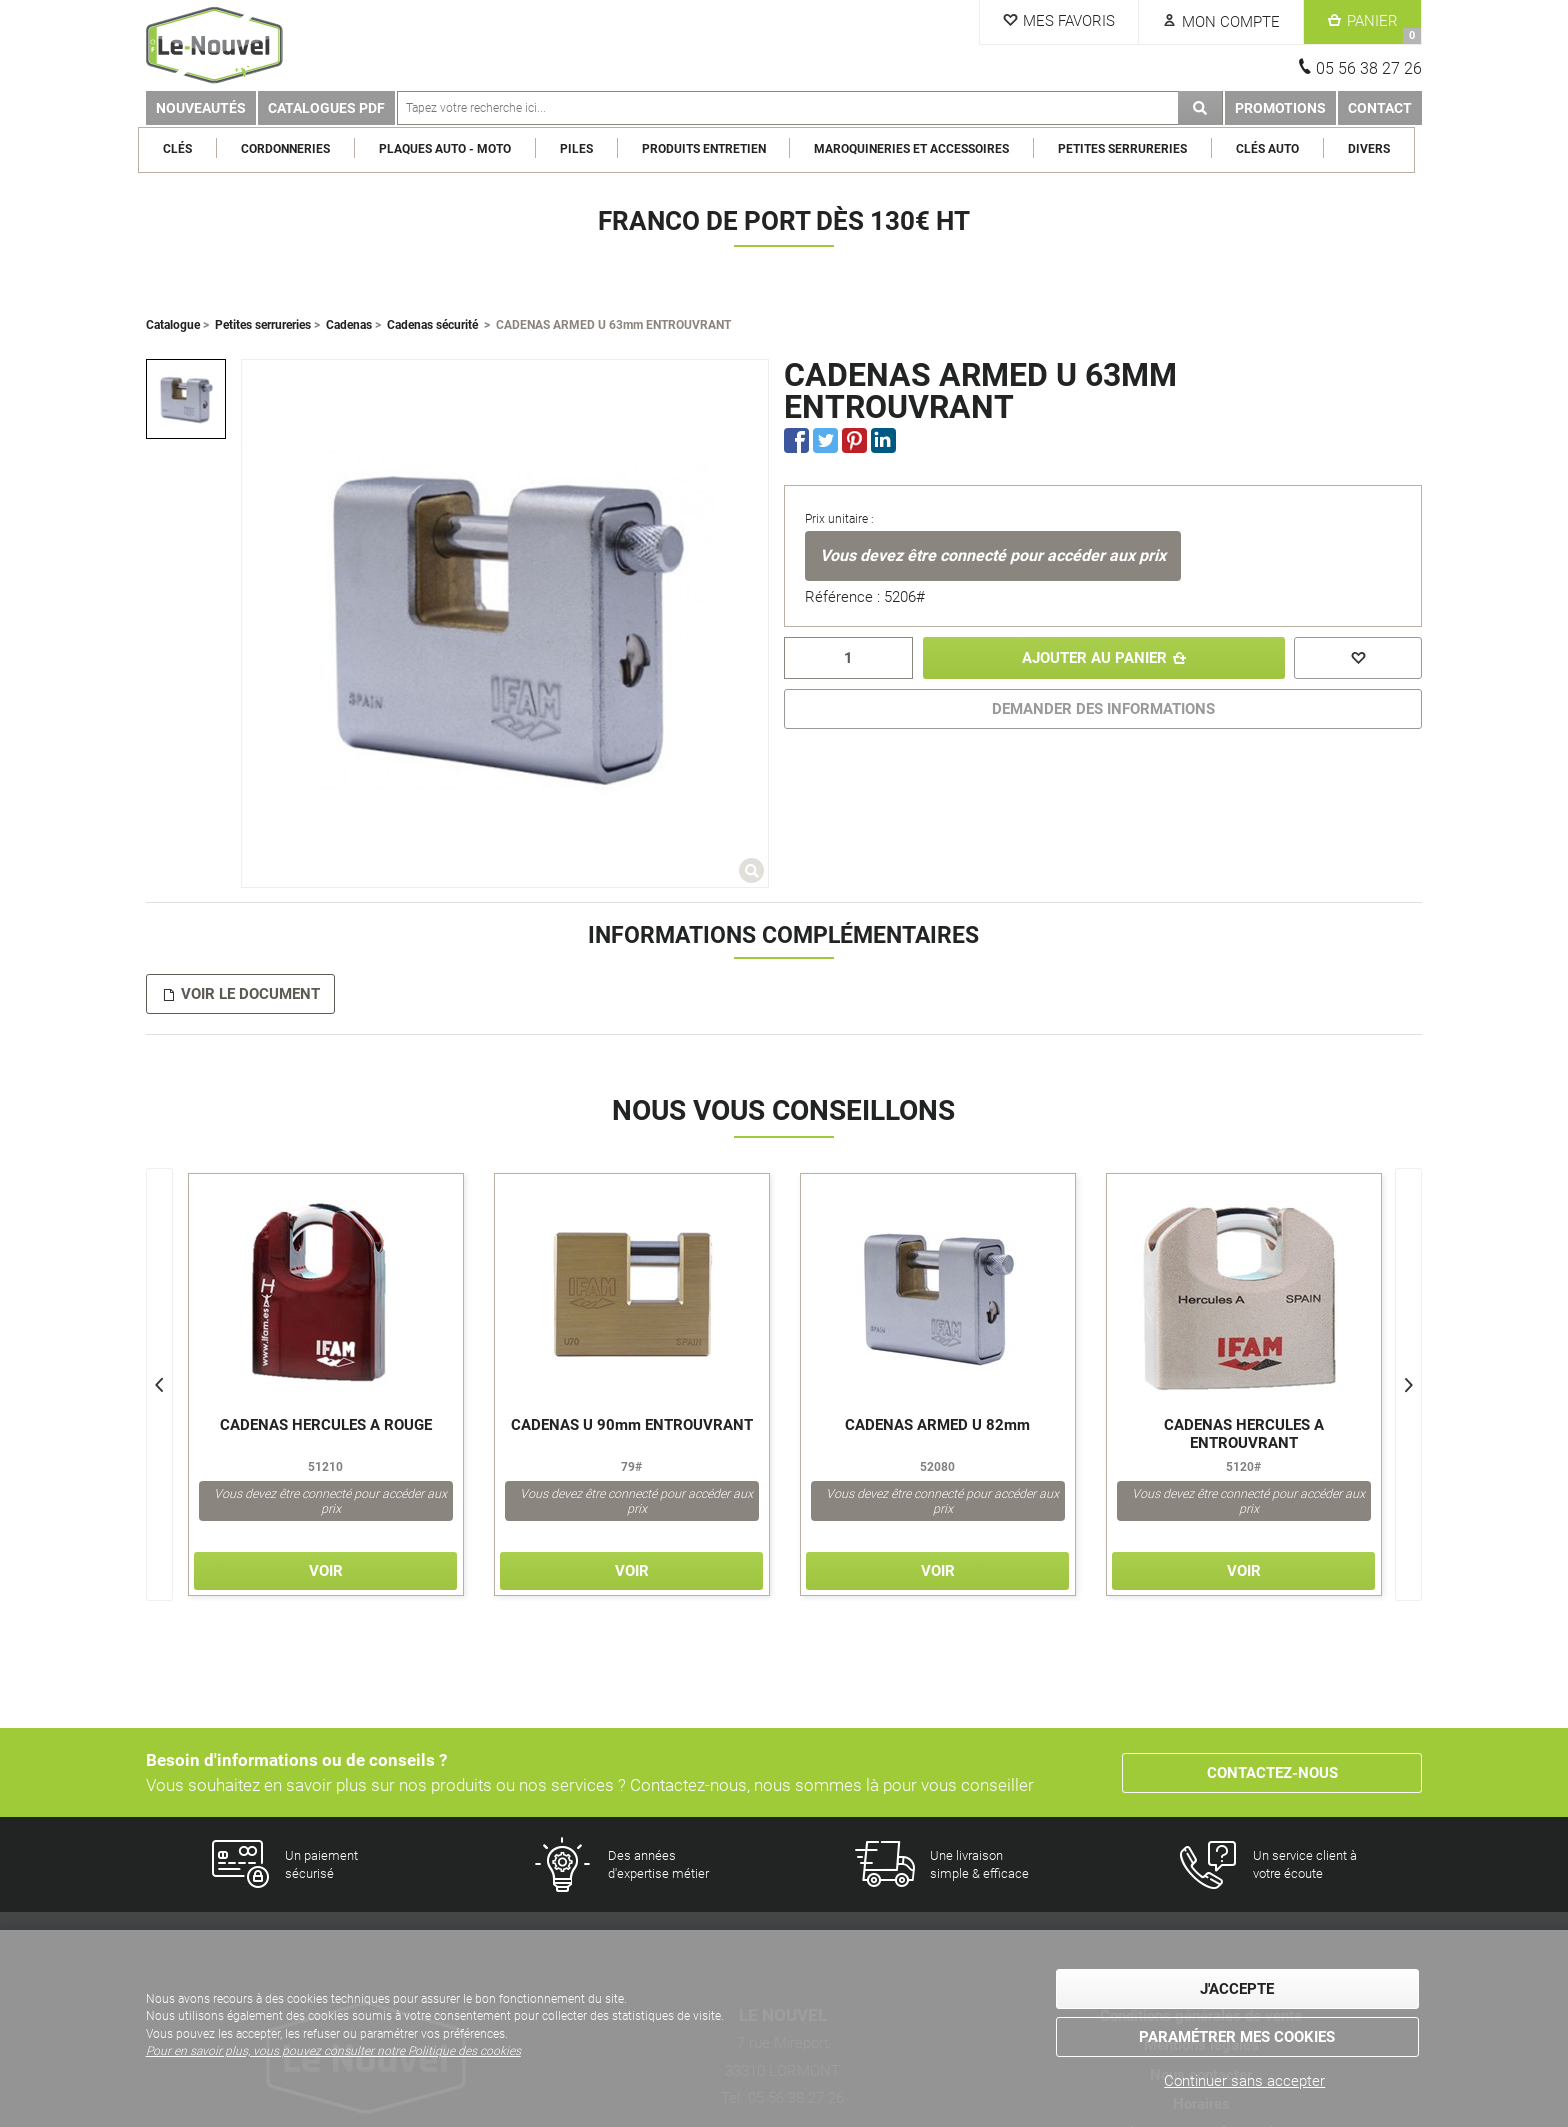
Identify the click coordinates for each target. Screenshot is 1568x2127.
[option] (186, 399)
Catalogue (173, 325)
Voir (326, 1571)
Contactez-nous (1272, 1773)
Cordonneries (292, 149)
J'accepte (1237, 1990)
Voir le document (250, 994)
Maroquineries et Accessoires (919, 149)
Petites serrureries (1130, 149)
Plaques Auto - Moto (452, 149)
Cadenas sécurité (432, 325)
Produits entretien (711, 149)
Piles (583, 149)
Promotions (1280, 108)
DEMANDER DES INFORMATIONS (1103, 709)
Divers (1376, 149)
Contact (1380, 108)
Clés (185, 149)
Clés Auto (1274, 149)
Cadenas (349, 325)
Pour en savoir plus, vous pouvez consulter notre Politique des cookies (333, 2051)
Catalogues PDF (326, 108)
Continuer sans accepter (1244, 2081)
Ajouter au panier (1093, 658)
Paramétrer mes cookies (1237, 2037)
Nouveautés (201, 108)
